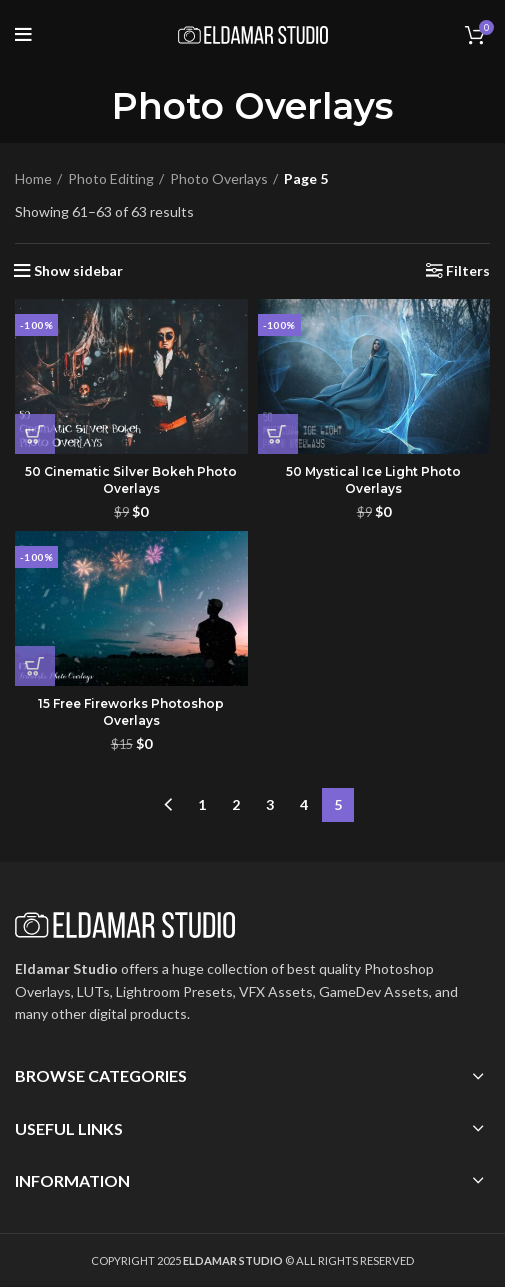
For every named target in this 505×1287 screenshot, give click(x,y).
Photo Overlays (219, 178)
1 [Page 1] (202, 804)
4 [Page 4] (304, 804)
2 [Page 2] (236, 804)
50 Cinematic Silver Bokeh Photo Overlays (131, 480)
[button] (35, 434)
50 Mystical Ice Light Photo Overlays (373, 480)
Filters (468, 271)
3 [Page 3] (270, 804)
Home (33, 178)
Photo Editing (111, 178)
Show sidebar (78, 271)
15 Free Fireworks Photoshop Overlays (131, 712)
